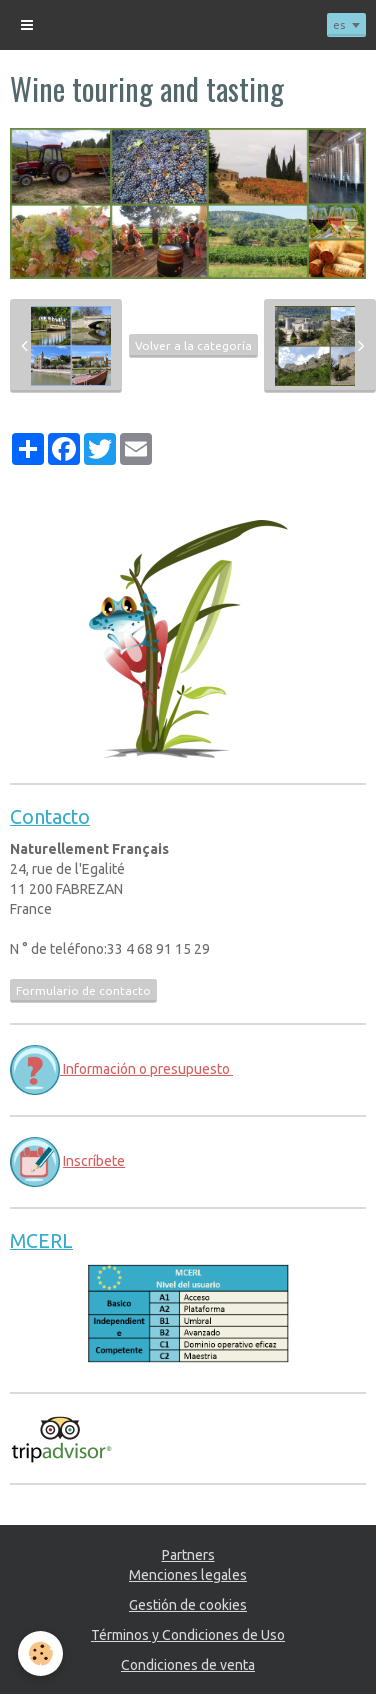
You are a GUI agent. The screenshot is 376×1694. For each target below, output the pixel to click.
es (339, 24)
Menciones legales (188, 1575)
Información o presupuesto (146, 1069)
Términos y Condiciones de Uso (188, 1635)
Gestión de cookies (188, 1605)
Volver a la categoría (193, 345)
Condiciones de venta (188, 1665)
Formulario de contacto (83, 990)
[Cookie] (40, 1653)
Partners (188, 1555)
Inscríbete (94, 1161)
